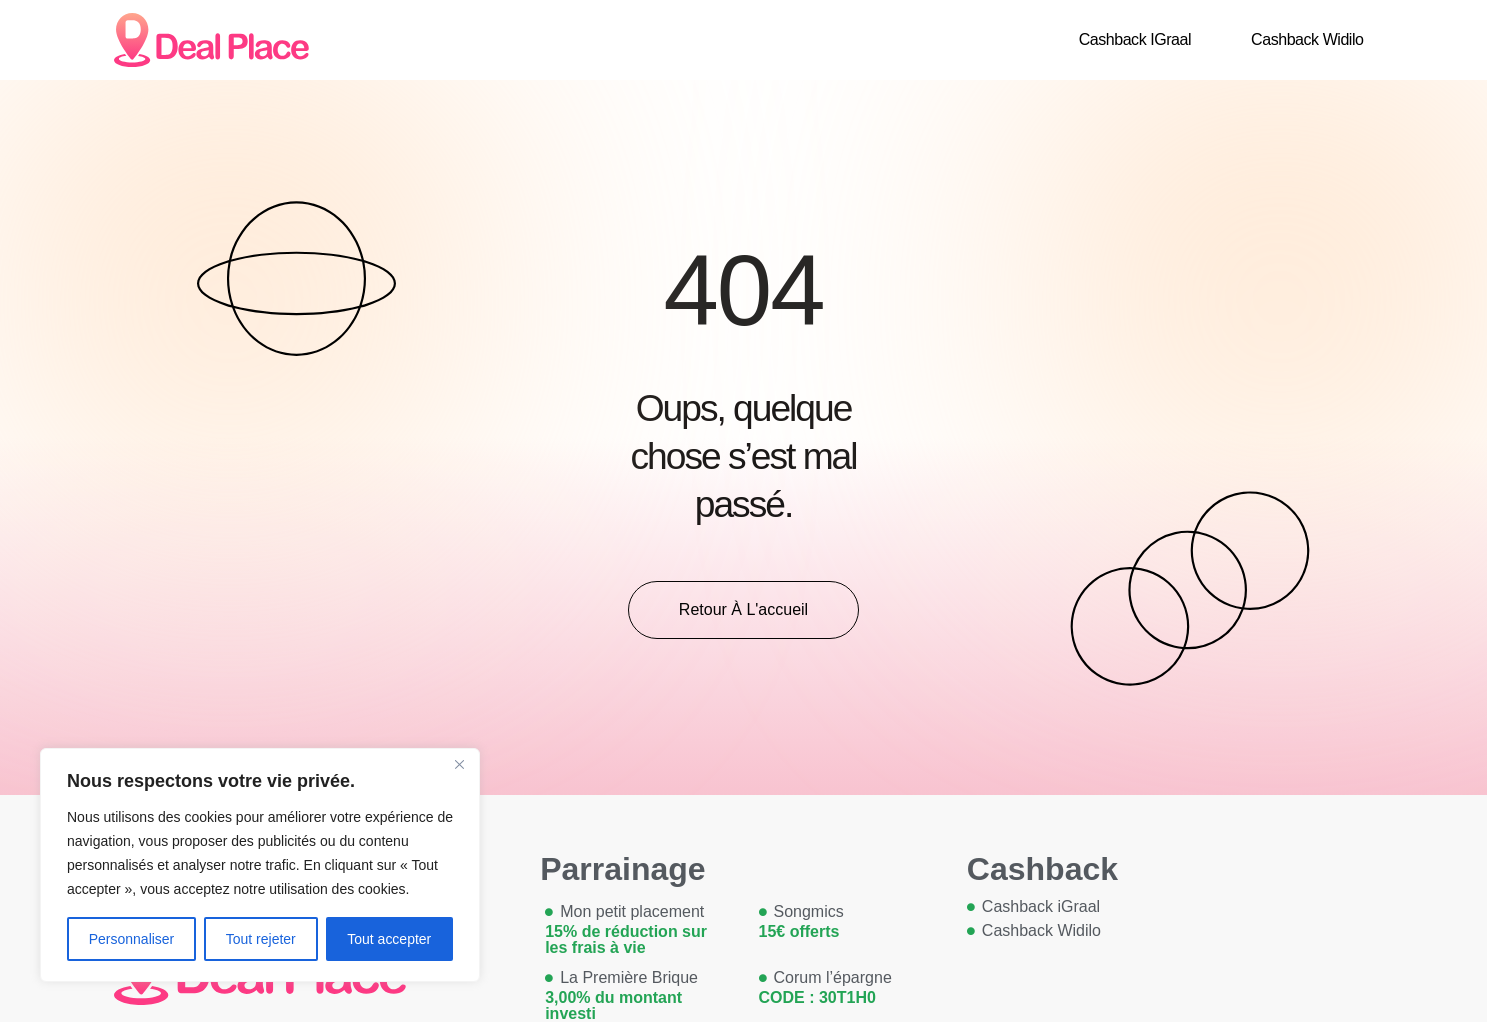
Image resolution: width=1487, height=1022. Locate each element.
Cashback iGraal (1135, 39)
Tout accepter (389, 939)
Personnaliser (132, 939)
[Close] (459, 765)
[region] (260, 865)
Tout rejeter (261, 939)
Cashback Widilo (1307, 39)
